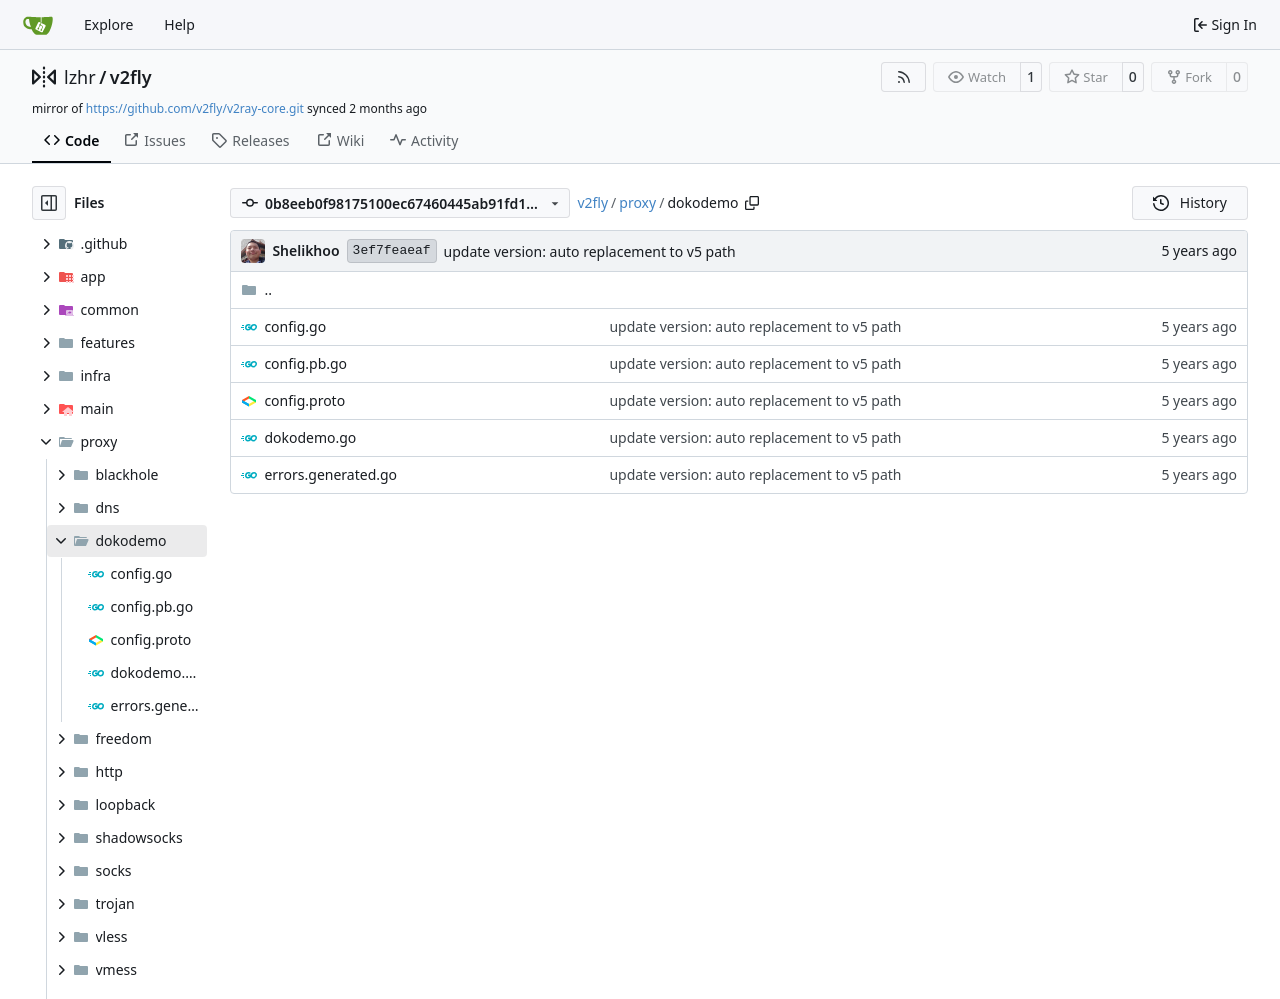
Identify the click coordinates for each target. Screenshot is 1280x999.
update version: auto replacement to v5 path (590, 251)
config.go (295, 326)
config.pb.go (305, 363)
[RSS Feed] (904, 77)
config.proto (304, 400)
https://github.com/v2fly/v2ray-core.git (195, 108)
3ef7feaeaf (392, 250)
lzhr (80, 77)
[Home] (38, 25)
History (1190, 202)
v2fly (131, 77)
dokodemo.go (310, 437)
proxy (637, 202)
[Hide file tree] (49, 203)
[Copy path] (752, 203)
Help (179, 24)
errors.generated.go (330, 474)
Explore (108, 24)
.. (256, 289)
